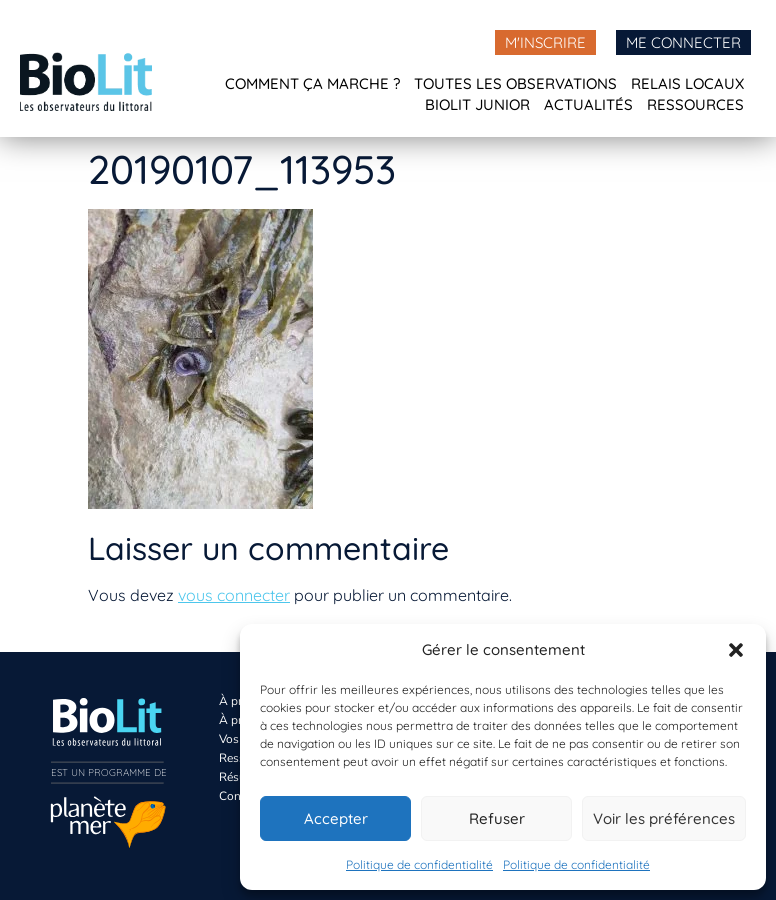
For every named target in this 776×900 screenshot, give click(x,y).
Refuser (497, 818)
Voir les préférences (664, 818)
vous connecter (234, 595)
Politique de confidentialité (419, 864)
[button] (736, 650)
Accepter (336, 818)
